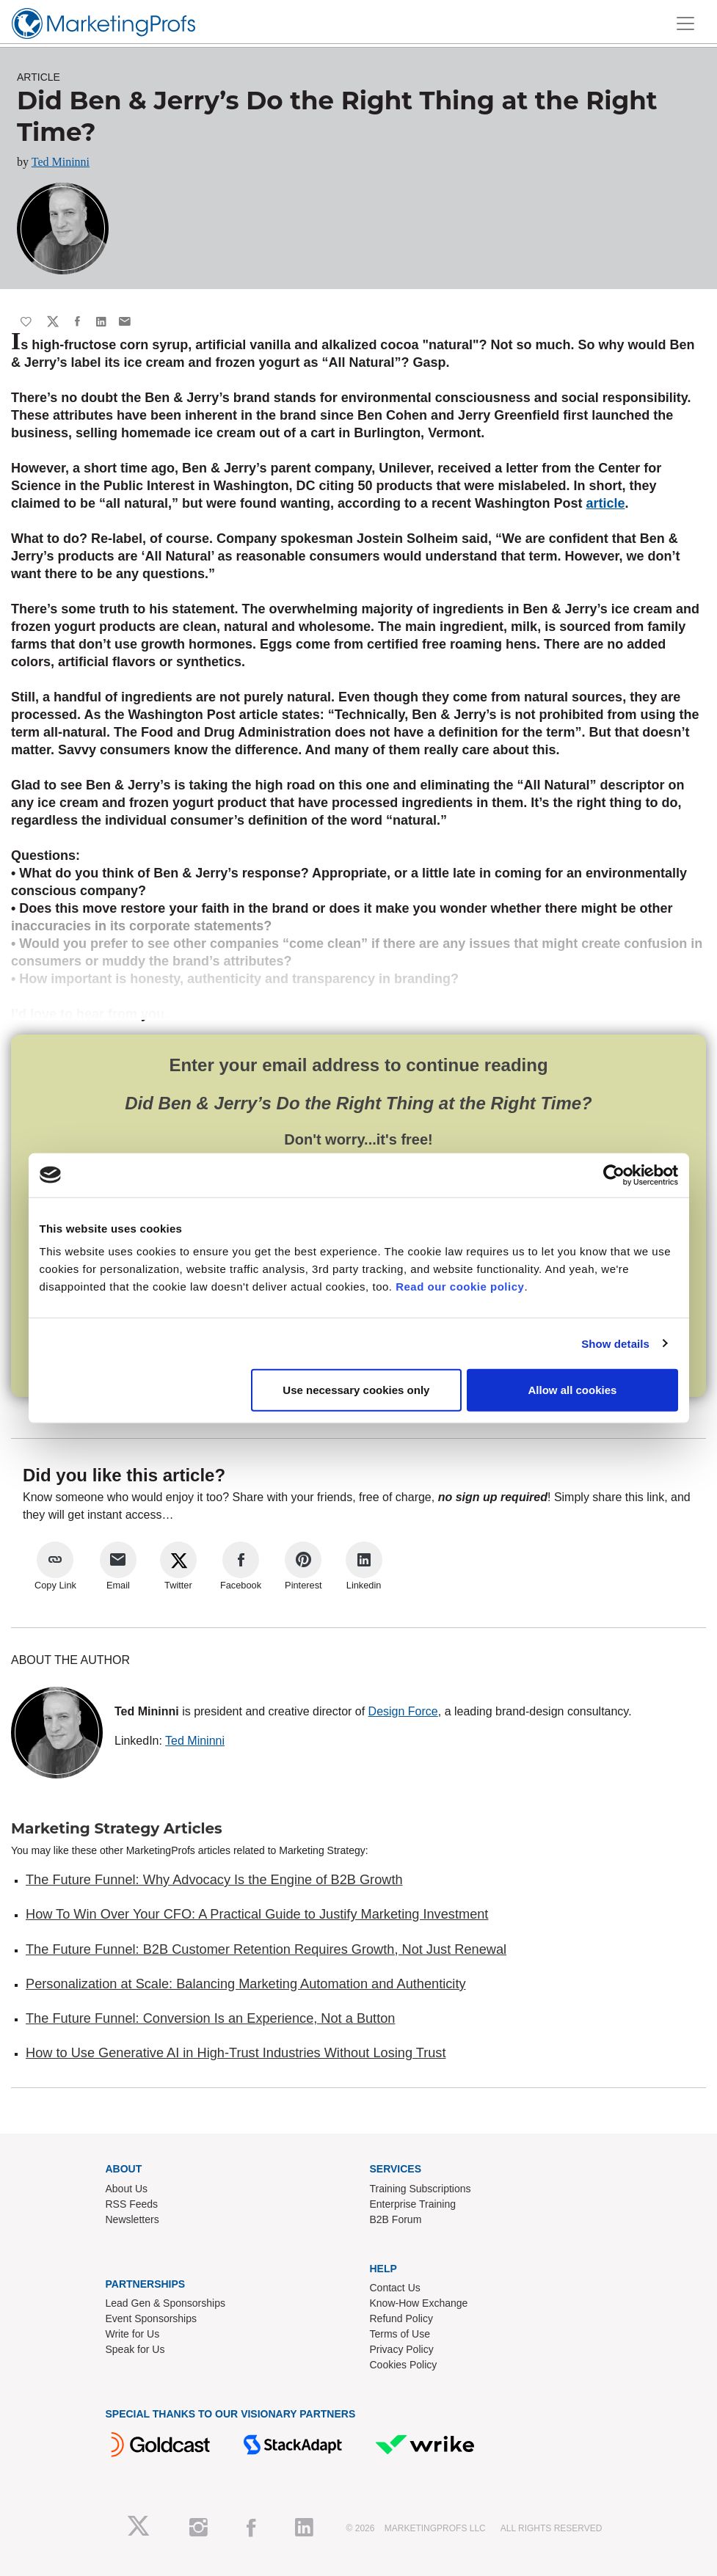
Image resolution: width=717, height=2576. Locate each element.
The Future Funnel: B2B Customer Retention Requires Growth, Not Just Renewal (266, 1949)
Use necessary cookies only (356, 1390)
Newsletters (132, 2219)
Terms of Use (400, 2334)
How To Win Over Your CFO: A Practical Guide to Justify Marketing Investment (257, 1914)
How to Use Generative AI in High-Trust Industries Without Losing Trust (235, 2053)
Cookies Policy (403, 2365)
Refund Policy (401, 2318)
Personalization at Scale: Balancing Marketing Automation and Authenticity (246, 1984)
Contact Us (395, 2288)
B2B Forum (396, 2219)
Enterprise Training (413, 2204)
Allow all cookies (572, 1390)
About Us (127, 2188)
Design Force (403, 1711)
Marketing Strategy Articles (116, 1828)
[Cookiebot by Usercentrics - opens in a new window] (614, 1175)
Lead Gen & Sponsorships (165, 2303)
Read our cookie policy (460, 1286)
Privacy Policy (402, 2349)
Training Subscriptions (420, 2188)
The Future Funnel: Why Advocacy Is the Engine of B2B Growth (214, 1879)
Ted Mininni (61, 162)
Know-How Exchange (419, 2303)
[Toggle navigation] (685, 23)
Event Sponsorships (151, 2318)
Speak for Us (135, 2349)
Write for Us (133, 2334)
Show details (615, 1343)
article (605, 503)
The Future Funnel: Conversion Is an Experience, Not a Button (210, 2018)
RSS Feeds (132, 2204)
